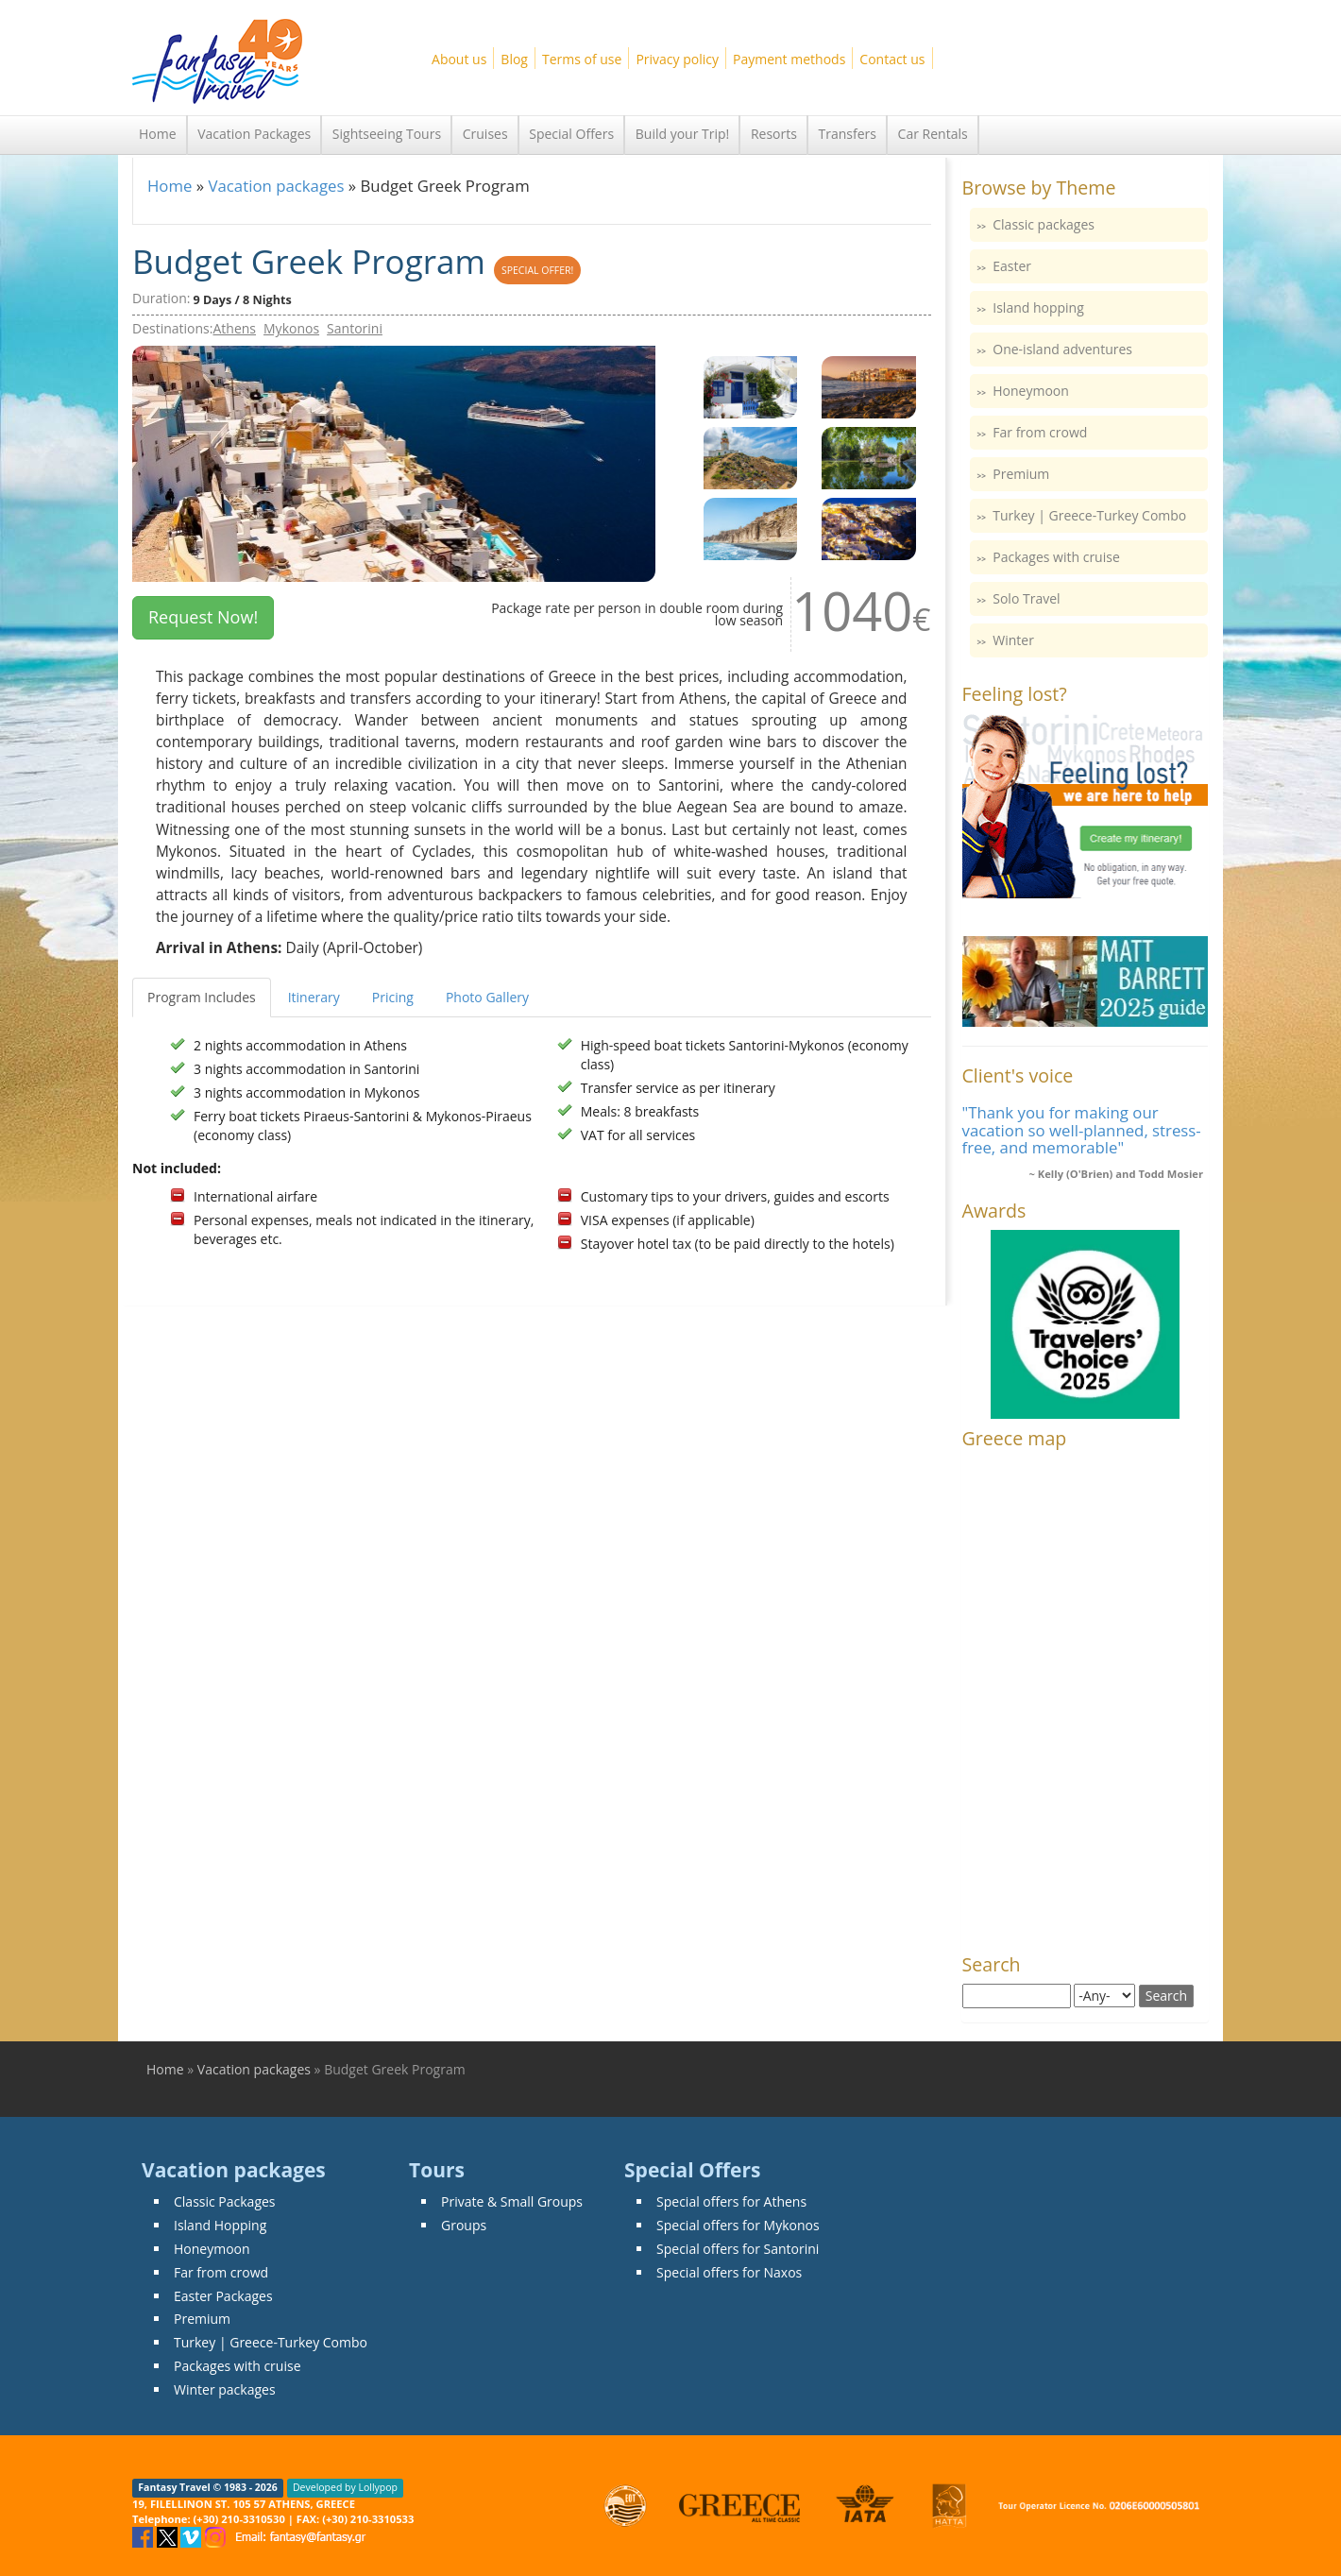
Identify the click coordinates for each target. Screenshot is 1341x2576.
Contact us (892, 59)
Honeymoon (1031, 391)
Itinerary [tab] (314, 997)
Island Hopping (220, 2225)
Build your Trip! (683, 134)
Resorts (774, 134)
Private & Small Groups (512, 2201)
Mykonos (291, 328)
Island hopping (1038, 307)
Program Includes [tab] (201, 997)
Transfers (847, 134)
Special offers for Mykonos (738, 2225)
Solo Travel (1026, 598)
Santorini (354, 328)
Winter (1013, 640)
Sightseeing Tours (386, 134)
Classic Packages (225, 2201)
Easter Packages (223, 2296)
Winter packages (225, 2389)
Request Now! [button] (203, 617)
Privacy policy (677, 59)
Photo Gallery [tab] (487, 997)
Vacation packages (276, 185)
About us (459, 59)
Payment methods (789, 59)
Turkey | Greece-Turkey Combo (1089, 515)
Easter (1012, 266)
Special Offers (571, 134)
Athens (234, 328)
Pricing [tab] (393, 997)
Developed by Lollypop (345, 2488)
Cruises (485, 134)
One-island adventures (1062, 349)
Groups (463, 2225)
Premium (1021, 474)
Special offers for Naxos (729, 2272)
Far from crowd (1040, 432)
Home (158, 134)
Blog (514, 59)
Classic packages (1044, 224)
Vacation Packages (254, 134)
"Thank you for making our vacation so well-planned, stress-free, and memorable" (1081, 1129)
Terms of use (581, 59)
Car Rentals (933, 134)
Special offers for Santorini (737, 2249)
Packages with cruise (1056, 557)
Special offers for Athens (731, 2201)
